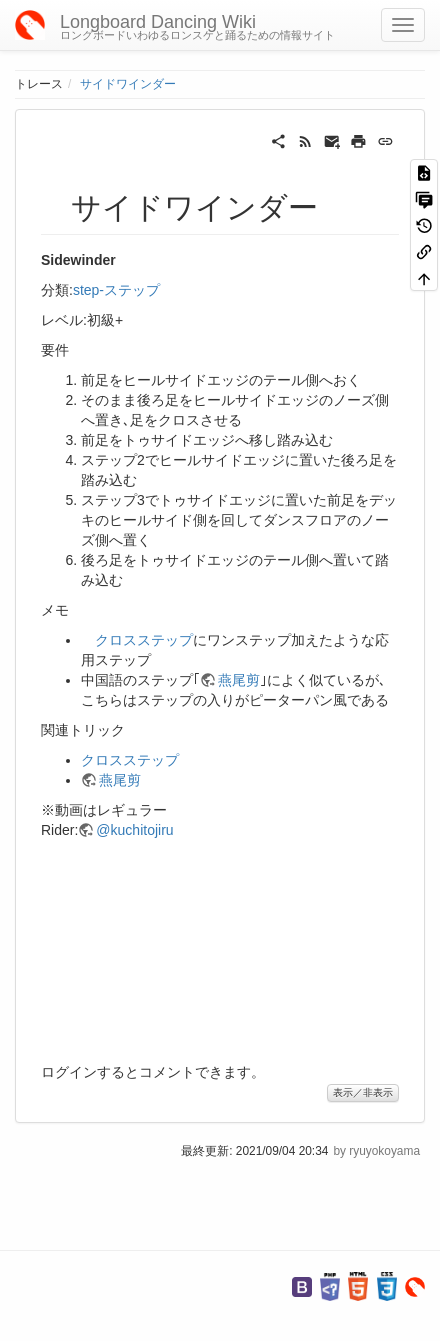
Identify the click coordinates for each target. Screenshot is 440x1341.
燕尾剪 (239, 680)
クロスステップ (144, 640)
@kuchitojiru (134, 830)
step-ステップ (116, 290)
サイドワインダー (128, 84)
